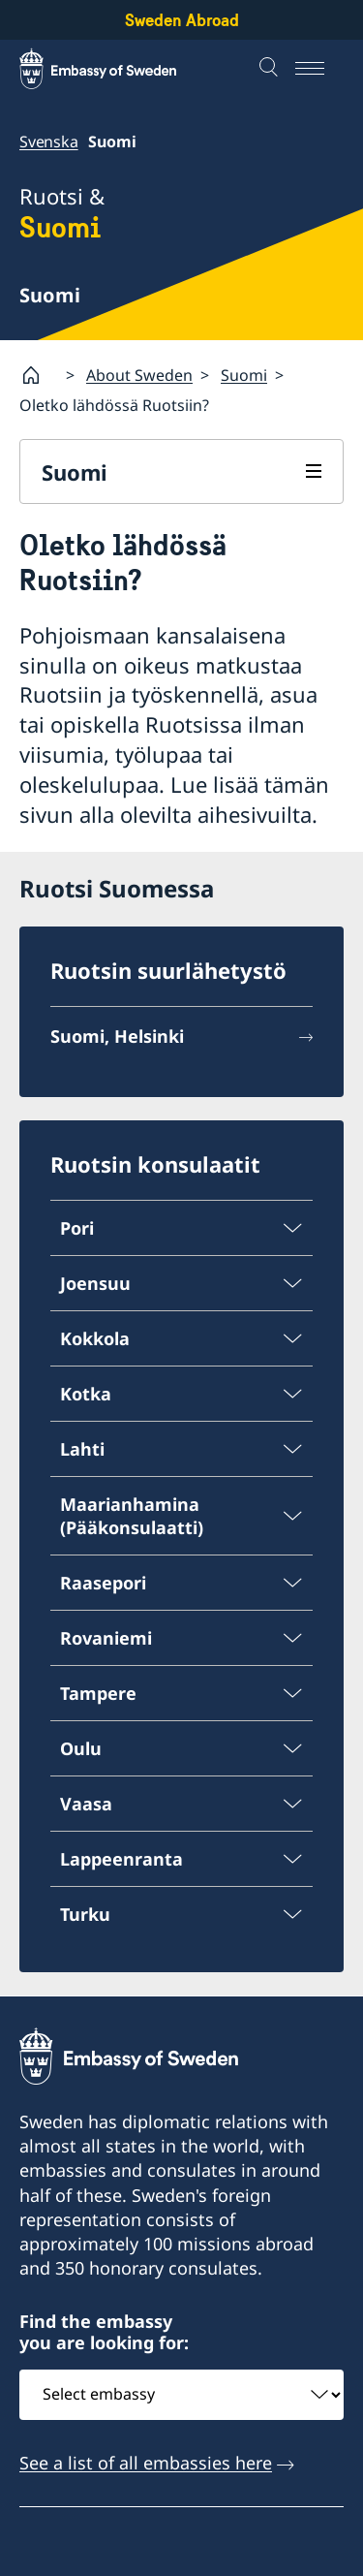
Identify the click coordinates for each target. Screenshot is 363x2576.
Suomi (244, 374)
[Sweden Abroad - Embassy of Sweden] (116, 69)
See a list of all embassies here (145, 2461)
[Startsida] (38, 375)
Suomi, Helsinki (117, 1037)
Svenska (48, 141)
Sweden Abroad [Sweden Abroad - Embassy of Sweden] (182, 20)
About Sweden (139, 374)
